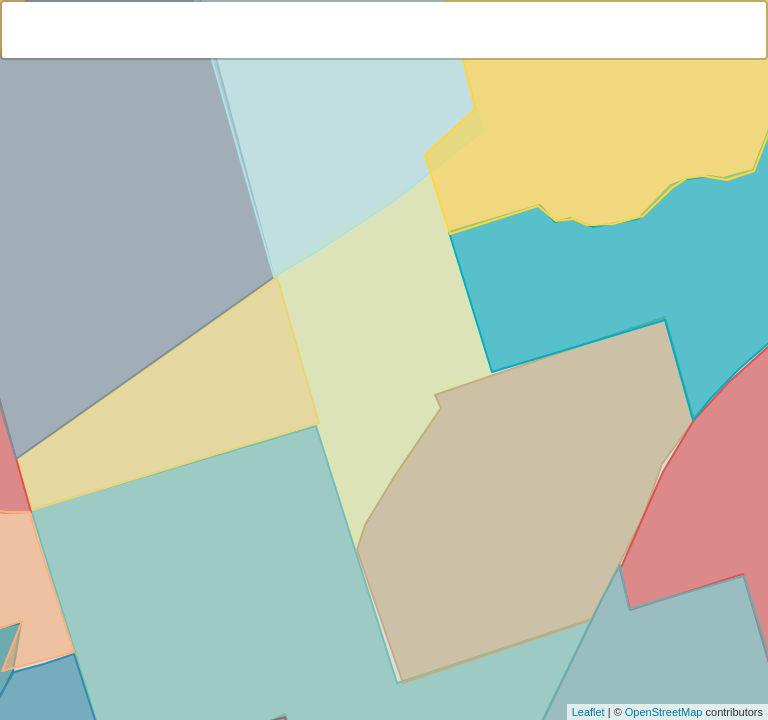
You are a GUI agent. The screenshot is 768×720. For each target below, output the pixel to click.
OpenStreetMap (664, 712)
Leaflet (588, 712)
